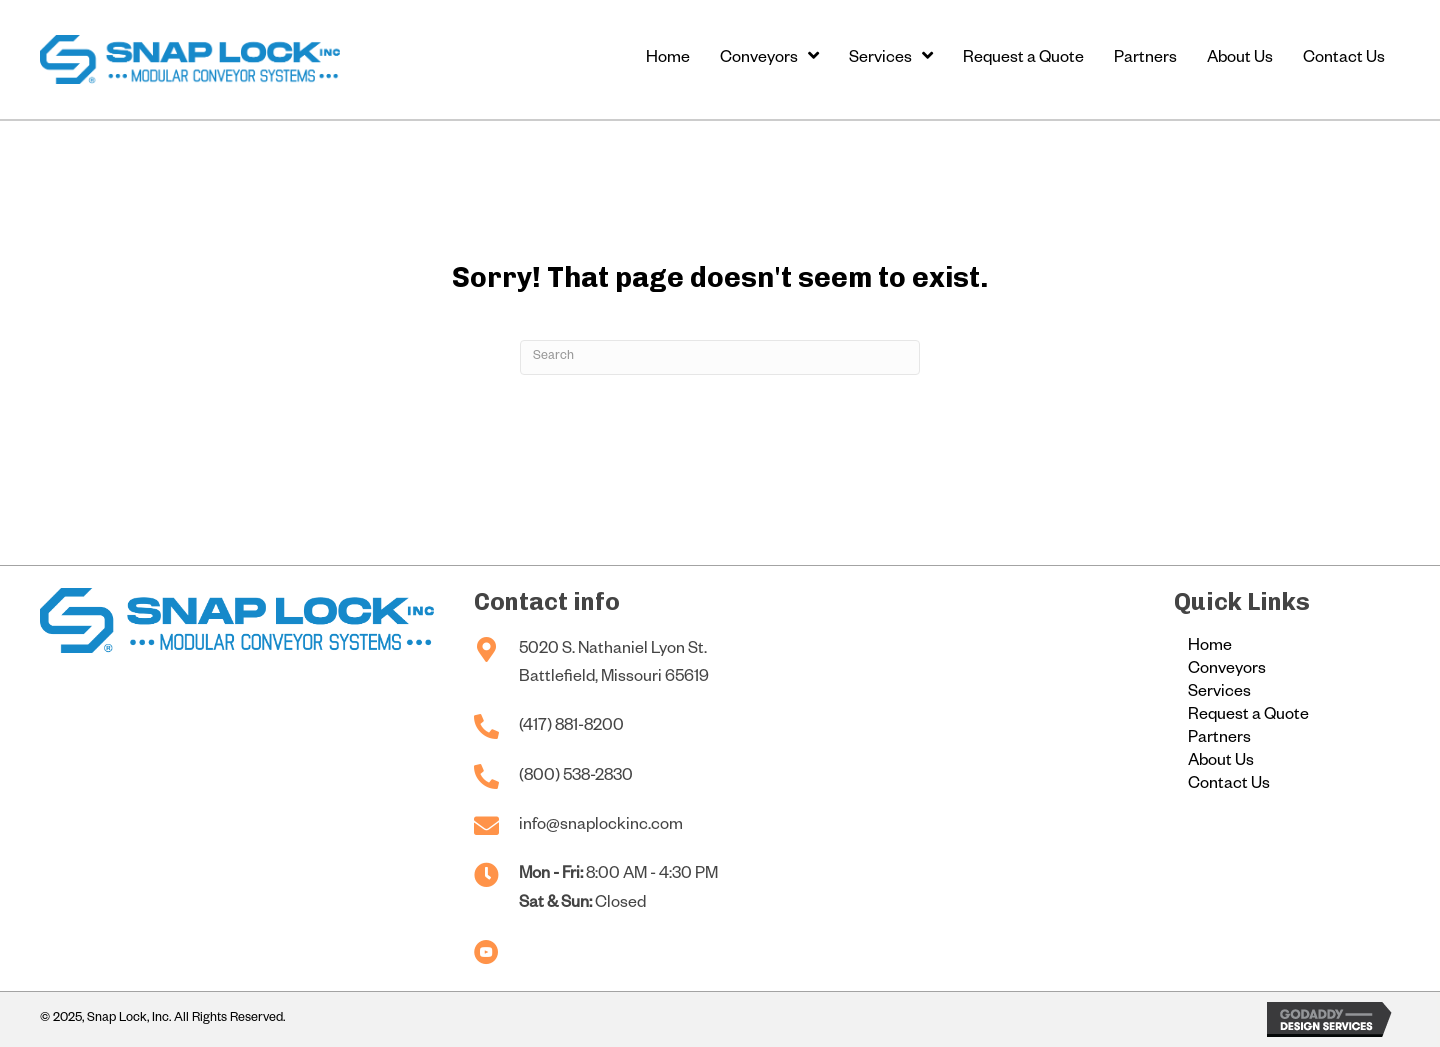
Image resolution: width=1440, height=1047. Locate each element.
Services (1219, 694)
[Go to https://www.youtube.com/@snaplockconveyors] (486, 954)
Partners (1219, 740)
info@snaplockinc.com (601, 827)
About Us (1221, 763)
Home (1210, 648)
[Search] (720, 357)
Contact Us (1229, 786)
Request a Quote (1248, 717)
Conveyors (1227, 671)
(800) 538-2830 (576, 778)
